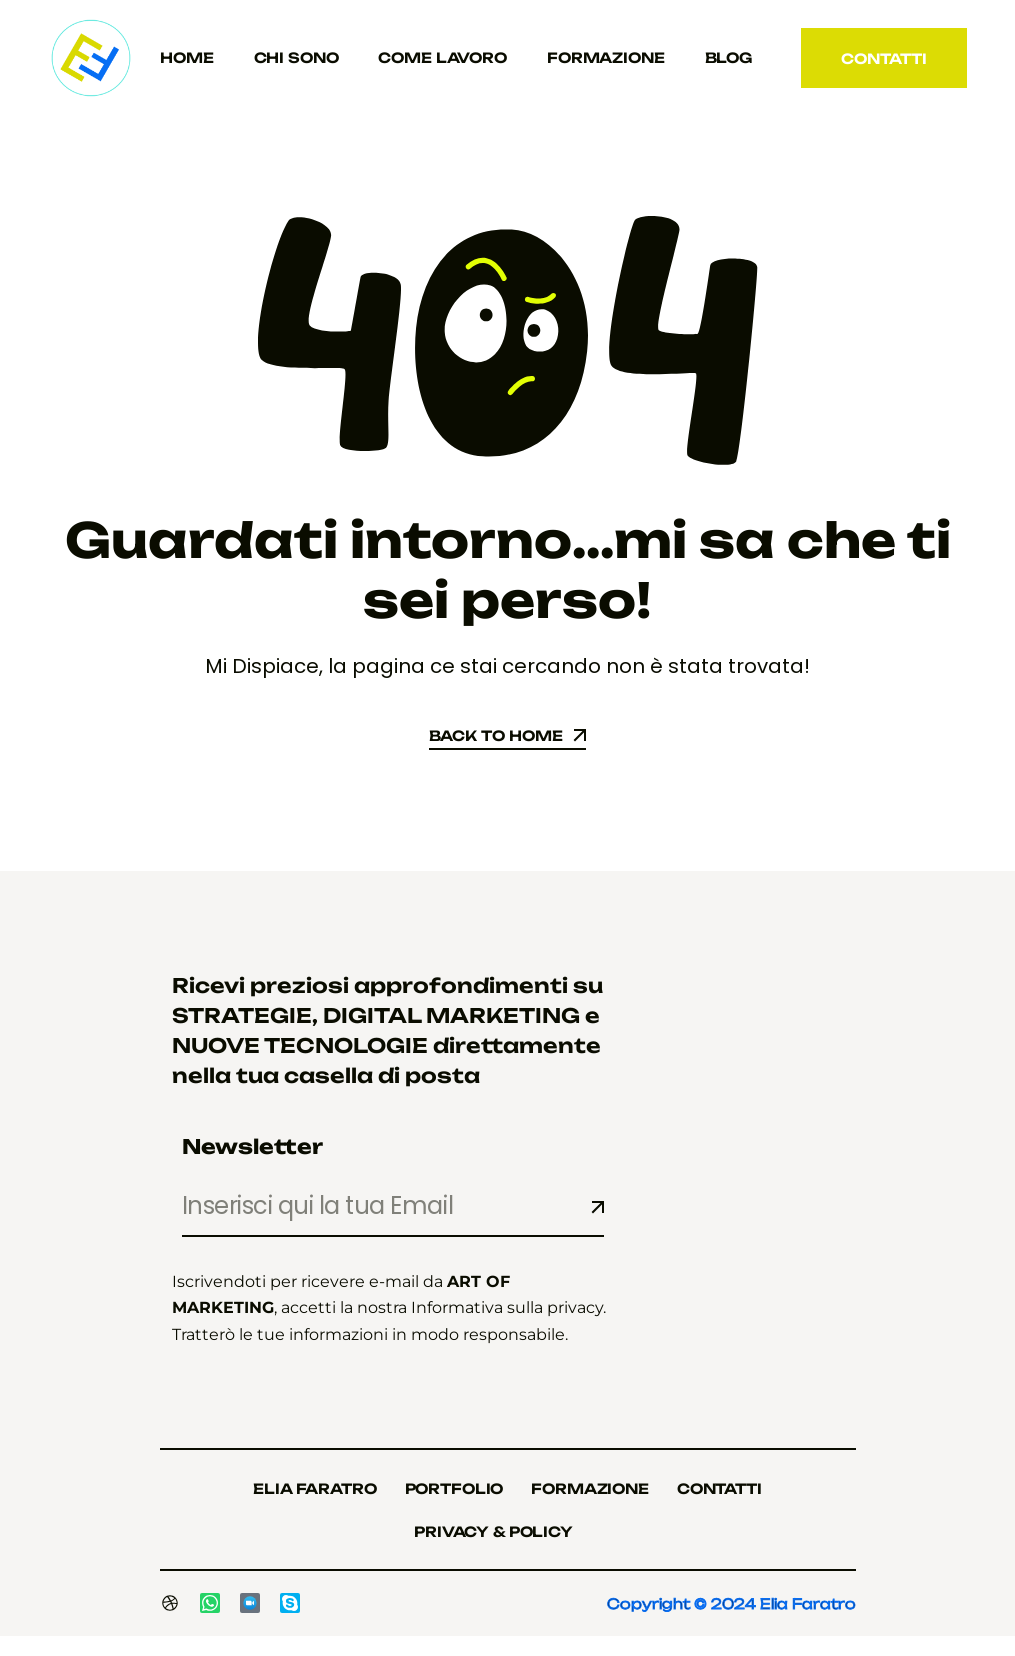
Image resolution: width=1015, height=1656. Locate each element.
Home (186, 57)
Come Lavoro (442, 57)
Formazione (606, 57)
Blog (728, 57)
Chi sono (296, 57)
